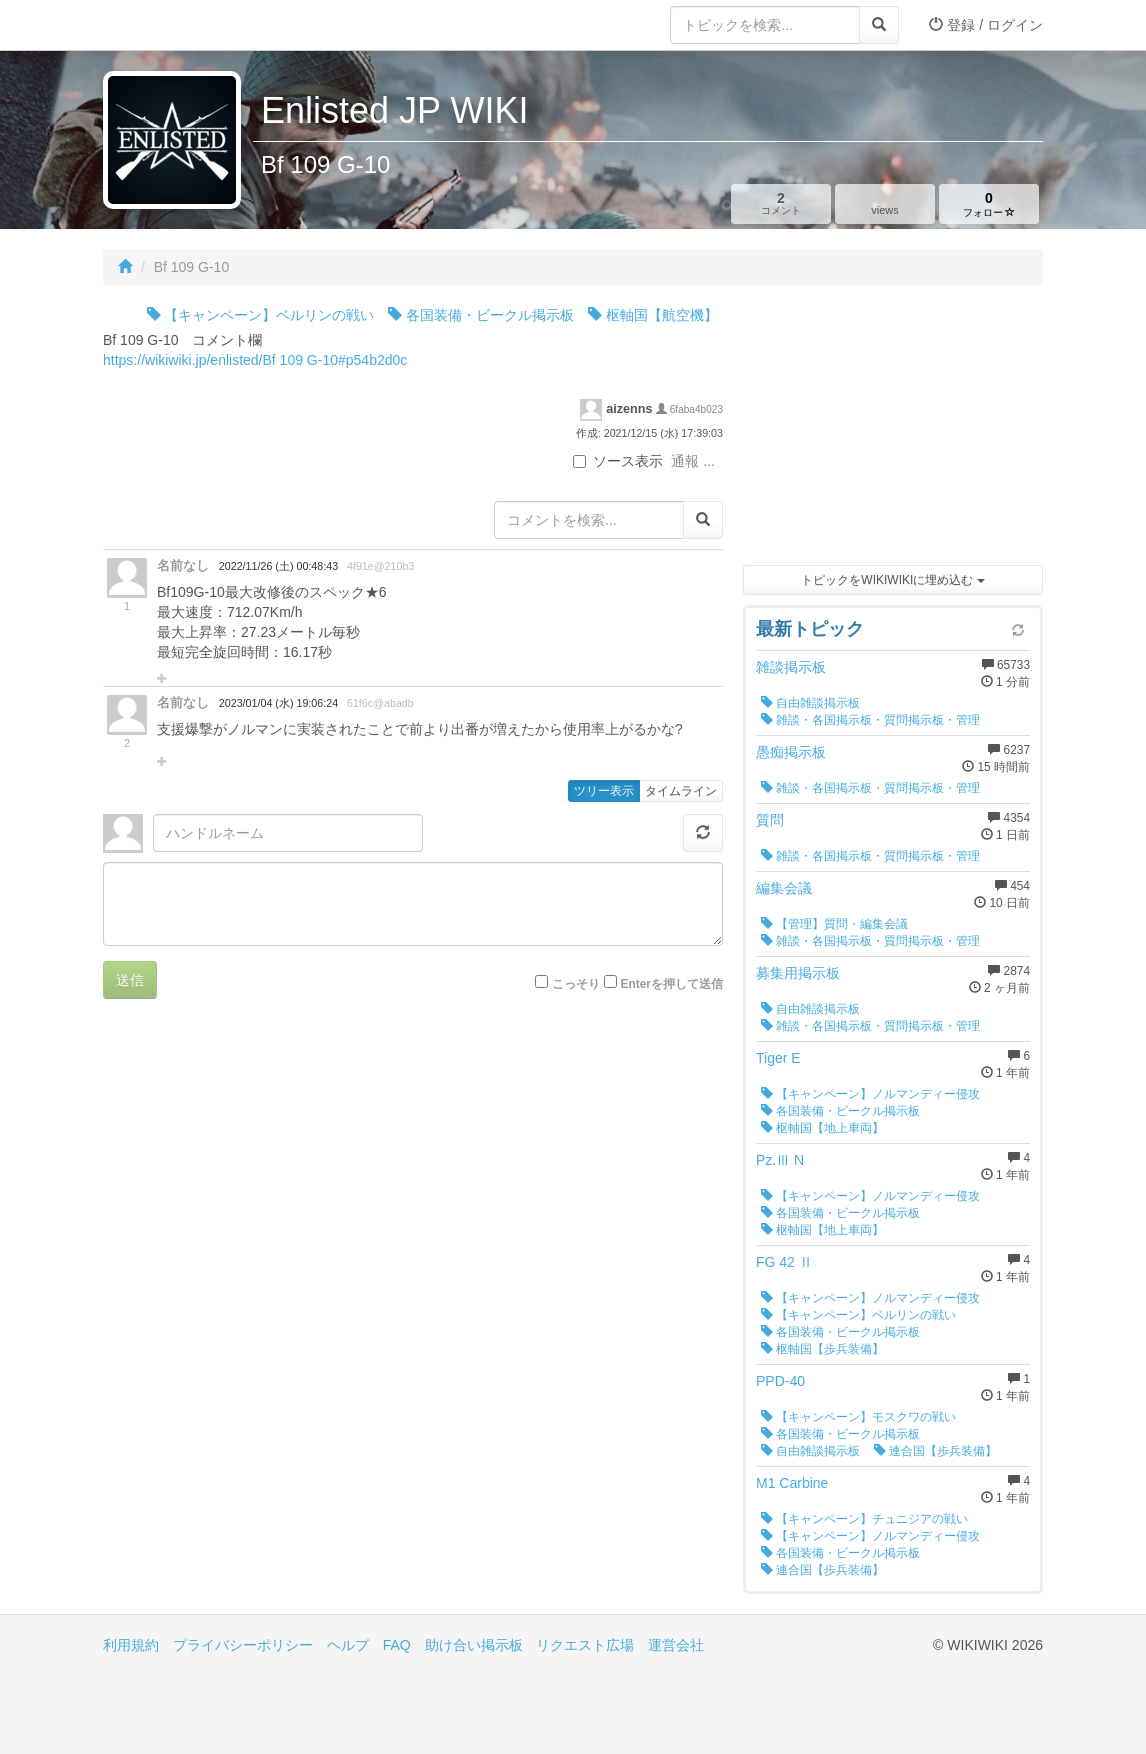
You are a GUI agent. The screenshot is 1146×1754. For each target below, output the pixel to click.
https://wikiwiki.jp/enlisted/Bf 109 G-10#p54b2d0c (255, 360)
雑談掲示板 (791, 667)
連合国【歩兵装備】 (935, 1451)
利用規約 (131, 1645)
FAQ (397, 1645)
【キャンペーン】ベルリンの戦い (261, 315)
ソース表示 (618, 461)
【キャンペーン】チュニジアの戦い (864, 1519)
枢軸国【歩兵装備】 (822, 1349)
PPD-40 (780, 1381)
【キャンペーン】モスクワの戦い (858, 1417)
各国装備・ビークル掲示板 (481, 315)
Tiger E (778, 1058)
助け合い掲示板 (474, 1645)
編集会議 (784, 888)
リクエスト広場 (585, 1645)
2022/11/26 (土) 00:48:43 (278, 566)
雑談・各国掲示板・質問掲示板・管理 (870, 720)
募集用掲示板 (798, 973)
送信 (130, 980)
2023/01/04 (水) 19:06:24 (278, 703)
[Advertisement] (893, 430)
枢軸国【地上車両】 (822, 1128)
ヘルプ (348, 1645)
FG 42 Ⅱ (784, 1262)
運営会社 (676, 1645)
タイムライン (681, 791)
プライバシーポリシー (243, 1645)
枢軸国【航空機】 (653, 315)
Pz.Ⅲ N (780, 1160)
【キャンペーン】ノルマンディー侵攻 (870, 1094)
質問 (770, 820)
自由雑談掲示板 (810, 703)
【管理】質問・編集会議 (834, 924)
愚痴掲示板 (791, 752)
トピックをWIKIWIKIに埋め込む (892, 580)
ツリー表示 (604, 791)
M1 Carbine (792, 1483)
